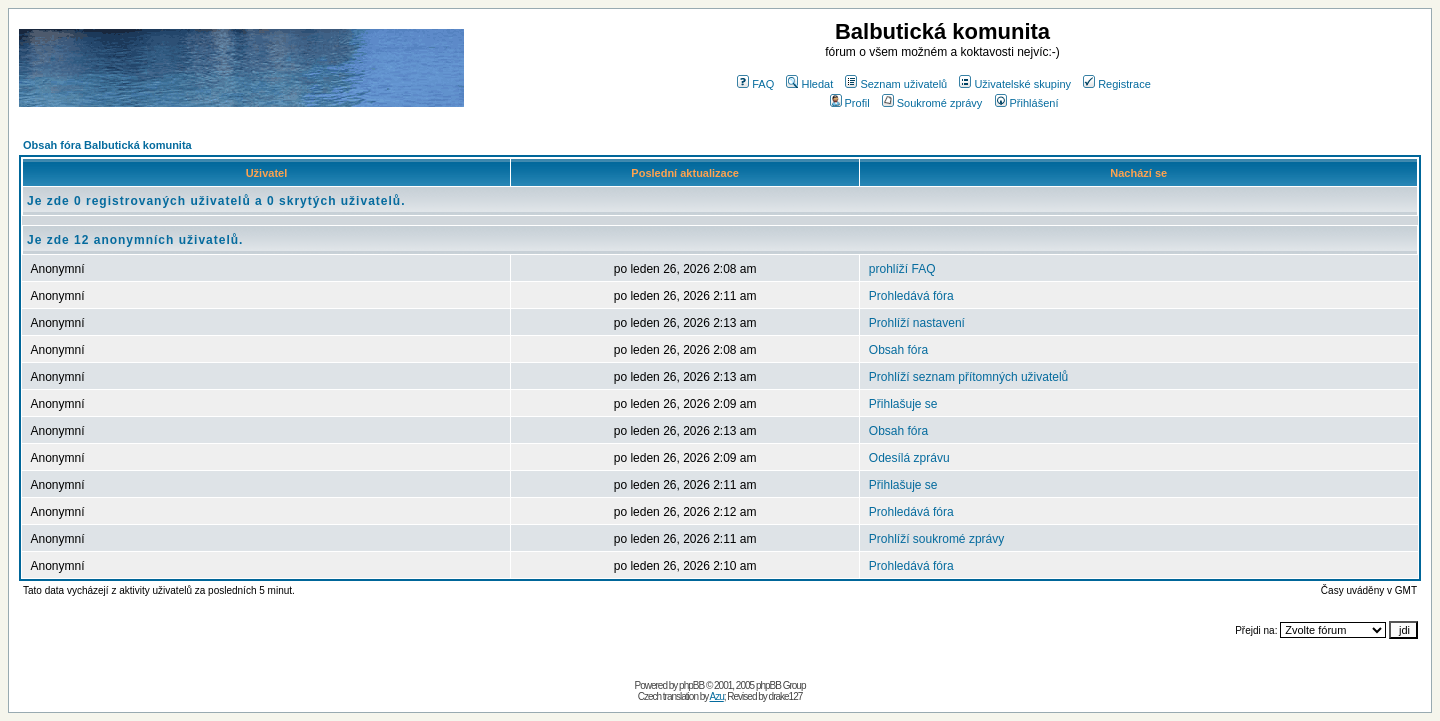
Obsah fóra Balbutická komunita (107, 145)
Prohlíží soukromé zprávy (936, 539)
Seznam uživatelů (896, 84)
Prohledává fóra (911, 296)
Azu (717, 696)
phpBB (691, 685)
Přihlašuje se (903, 404)
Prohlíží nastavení (917, 323)
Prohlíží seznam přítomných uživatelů (968, 377)
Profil (850, 103)
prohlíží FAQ (902, 269)
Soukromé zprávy (932, 103)
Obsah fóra (898, 350)
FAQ (755, 84)
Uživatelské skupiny (1015, 84)
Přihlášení (1027, 103)
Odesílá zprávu (909, 458)
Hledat (809, 84)
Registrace (1117, 84)
